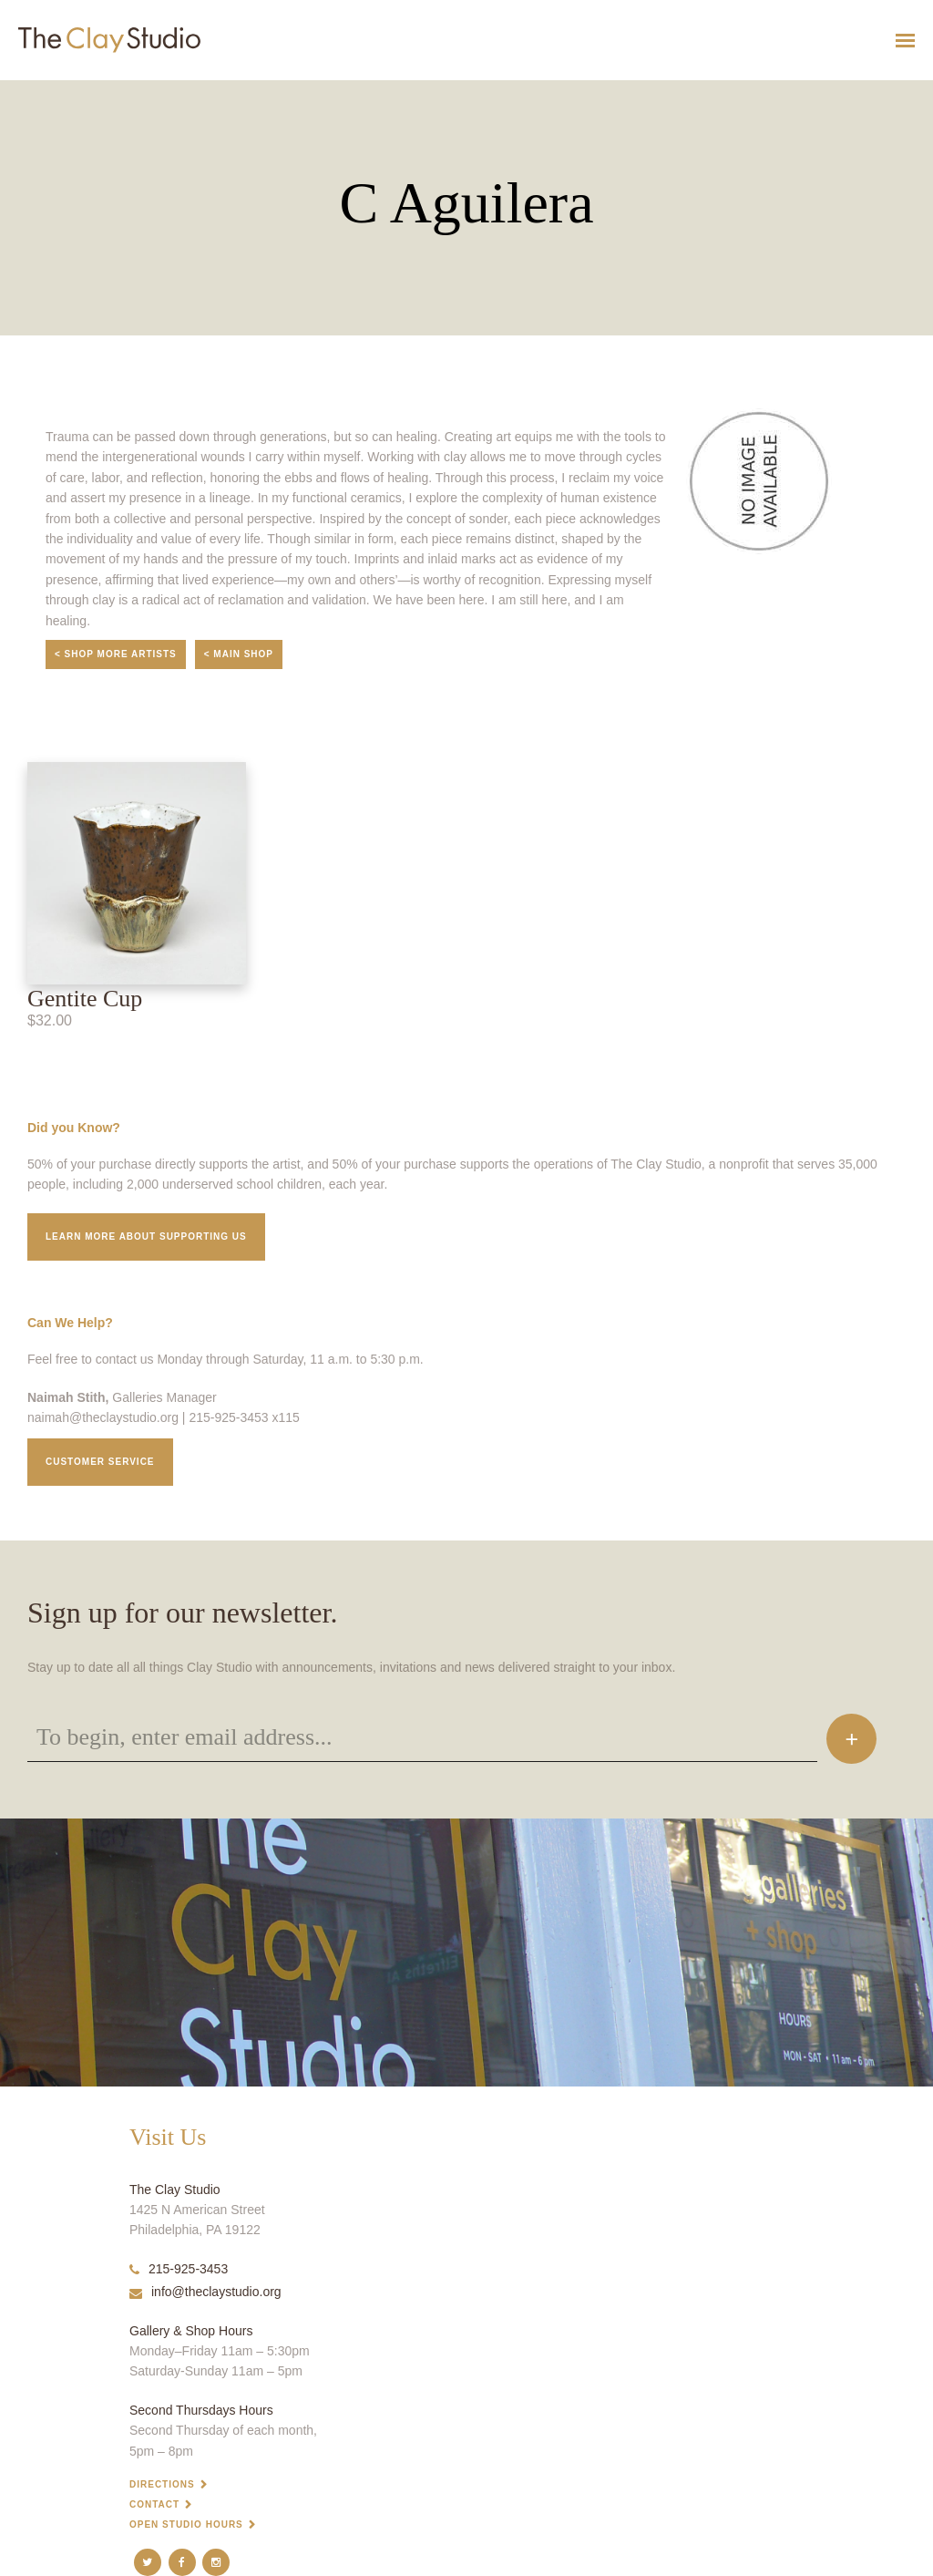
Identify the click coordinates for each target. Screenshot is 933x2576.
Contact (154, 2504)
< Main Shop (238, 654)
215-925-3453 (178, 2269)
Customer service (100, 1462)
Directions (162, 2484)
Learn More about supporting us (146, 1236)
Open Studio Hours (186, 2524)
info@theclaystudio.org (205, 2291)
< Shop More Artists (116, 654)
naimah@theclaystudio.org (103, 1417)
